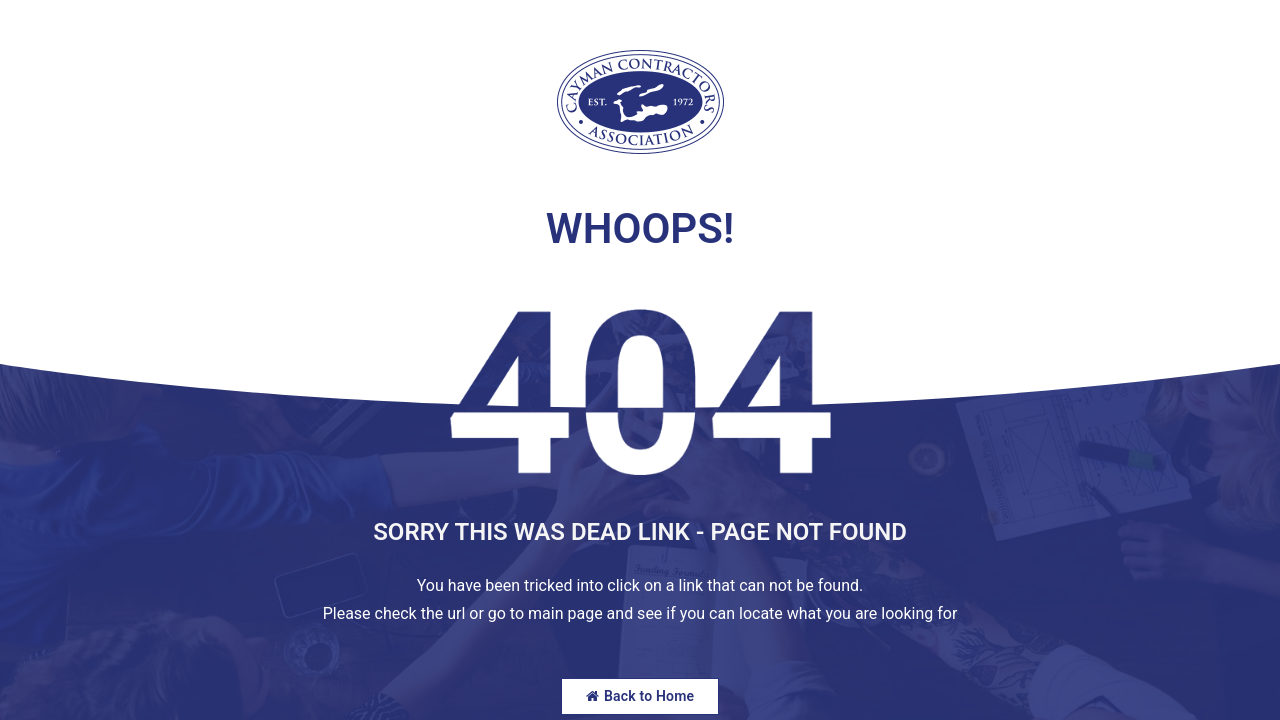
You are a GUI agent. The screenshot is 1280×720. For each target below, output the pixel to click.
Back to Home (640, 696)
